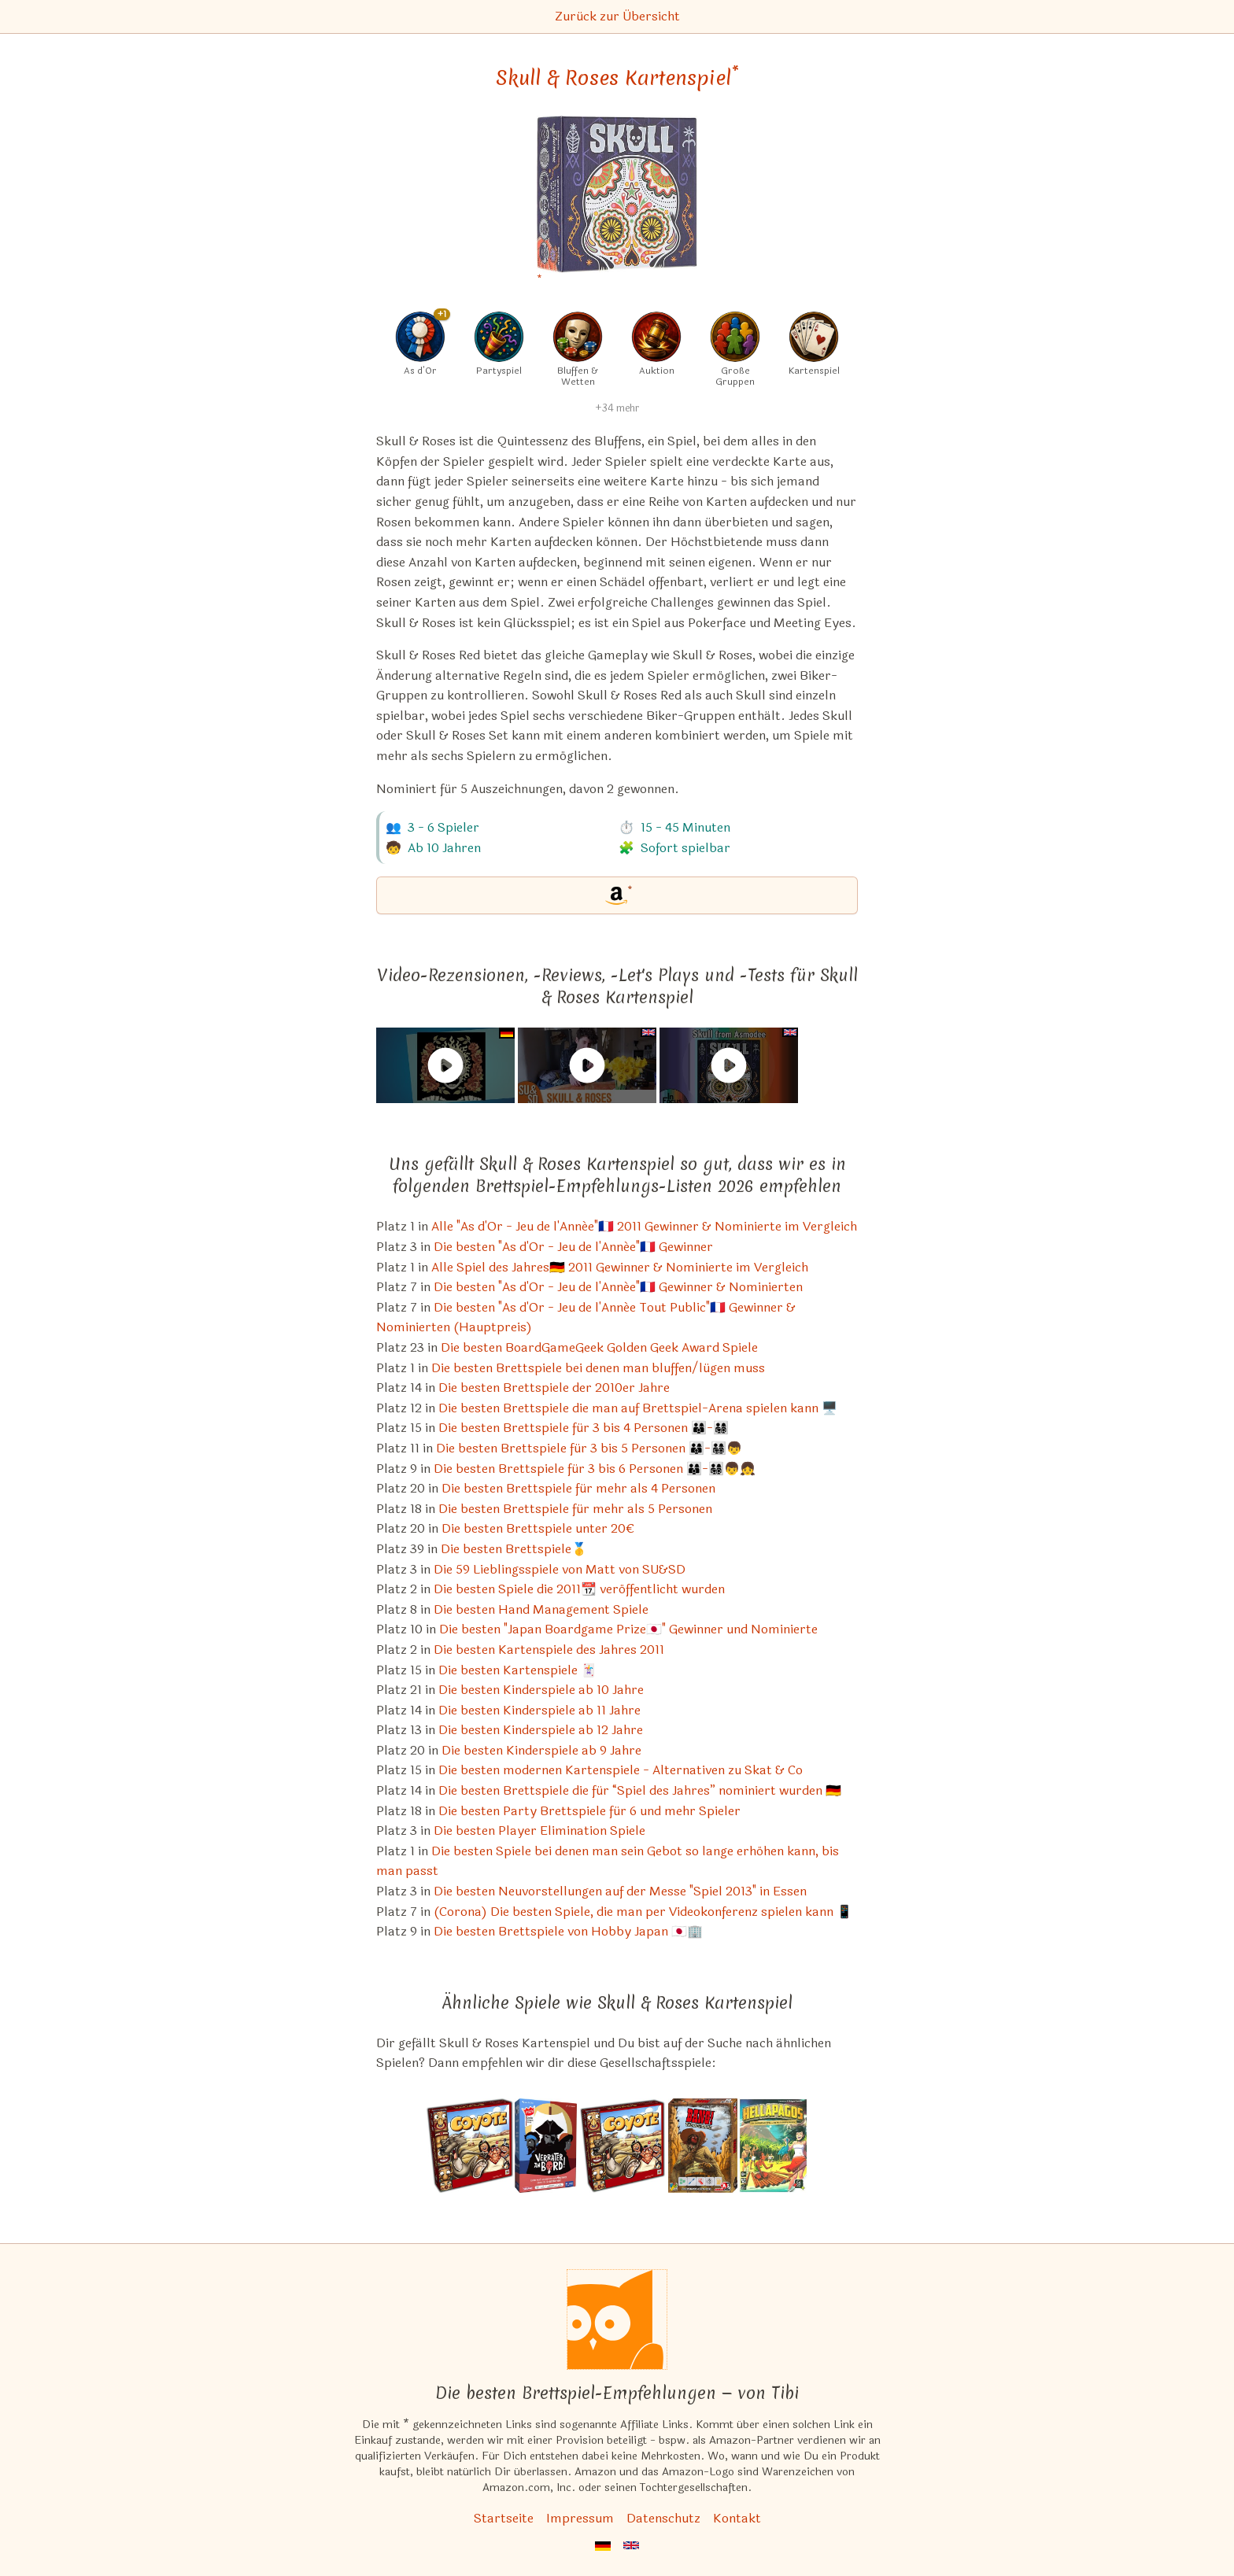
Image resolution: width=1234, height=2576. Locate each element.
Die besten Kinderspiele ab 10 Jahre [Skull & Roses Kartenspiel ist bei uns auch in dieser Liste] (541, 1689)
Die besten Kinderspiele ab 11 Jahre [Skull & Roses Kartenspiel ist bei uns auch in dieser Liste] (539, 1710)
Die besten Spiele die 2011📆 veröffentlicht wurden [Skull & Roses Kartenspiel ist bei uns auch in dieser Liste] (579, 1589)
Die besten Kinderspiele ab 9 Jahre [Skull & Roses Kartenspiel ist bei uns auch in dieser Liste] (541, 1750)
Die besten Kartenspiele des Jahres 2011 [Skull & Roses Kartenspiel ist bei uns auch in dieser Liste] (549, 1649)
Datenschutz (663, 2518)
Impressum (580, 2518)
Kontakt (737, 2518)
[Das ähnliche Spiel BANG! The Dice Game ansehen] (702, 2145)
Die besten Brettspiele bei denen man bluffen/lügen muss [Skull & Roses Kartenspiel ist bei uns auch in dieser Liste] (598, 1368)
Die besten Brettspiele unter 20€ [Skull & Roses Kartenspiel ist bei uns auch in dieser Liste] (538, 1528)
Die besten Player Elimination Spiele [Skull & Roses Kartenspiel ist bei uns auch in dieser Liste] (539, 1830)
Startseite (504, 2518)
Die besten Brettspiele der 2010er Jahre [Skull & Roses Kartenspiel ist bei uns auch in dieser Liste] (554, 1387)
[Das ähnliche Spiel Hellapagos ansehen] (773, 2145)
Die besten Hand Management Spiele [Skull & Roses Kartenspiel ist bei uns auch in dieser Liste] (541, 1609)
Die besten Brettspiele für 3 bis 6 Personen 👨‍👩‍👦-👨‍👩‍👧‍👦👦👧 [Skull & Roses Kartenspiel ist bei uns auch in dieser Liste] (595, 1468)
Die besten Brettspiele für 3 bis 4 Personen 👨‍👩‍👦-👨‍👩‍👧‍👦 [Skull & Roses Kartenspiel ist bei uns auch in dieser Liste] (583, 1427)
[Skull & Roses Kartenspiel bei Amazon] (616, 204)
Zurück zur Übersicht (617, 16)
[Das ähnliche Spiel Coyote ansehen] (622, 2145)
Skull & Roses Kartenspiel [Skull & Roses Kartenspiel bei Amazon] (617, 78)
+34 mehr (617, 408)
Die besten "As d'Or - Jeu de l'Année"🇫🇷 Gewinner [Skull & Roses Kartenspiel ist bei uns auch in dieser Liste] (573, 1247)
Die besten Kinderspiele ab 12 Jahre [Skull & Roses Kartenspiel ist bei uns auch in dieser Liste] (540, 1730)
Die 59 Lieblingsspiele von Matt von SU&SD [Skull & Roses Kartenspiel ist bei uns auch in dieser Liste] (559, 1569)
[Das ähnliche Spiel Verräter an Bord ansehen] (546, 2145)
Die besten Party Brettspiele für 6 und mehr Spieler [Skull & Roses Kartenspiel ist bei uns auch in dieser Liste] (589, 1811)
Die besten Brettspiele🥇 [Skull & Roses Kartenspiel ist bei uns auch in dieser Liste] (514, 1549)
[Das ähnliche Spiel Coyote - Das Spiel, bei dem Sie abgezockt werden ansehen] (469, 2145)
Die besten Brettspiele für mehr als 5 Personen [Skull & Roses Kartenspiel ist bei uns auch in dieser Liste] (575, 1509)
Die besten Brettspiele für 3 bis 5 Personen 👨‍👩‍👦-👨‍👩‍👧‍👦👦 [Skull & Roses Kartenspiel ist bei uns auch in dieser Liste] (589, 1448)
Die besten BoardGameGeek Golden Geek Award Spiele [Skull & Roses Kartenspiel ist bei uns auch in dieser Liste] (599, 1347)
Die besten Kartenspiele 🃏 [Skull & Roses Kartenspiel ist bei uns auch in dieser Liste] (517, 1670)
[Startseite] (617, 2319)
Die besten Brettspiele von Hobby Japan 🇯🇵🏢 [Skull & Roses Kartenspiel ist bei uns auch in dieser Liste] (568, 1931)
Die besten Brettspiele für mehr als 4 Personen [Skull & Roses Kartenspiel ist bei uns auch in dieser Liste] (578, 1488)
